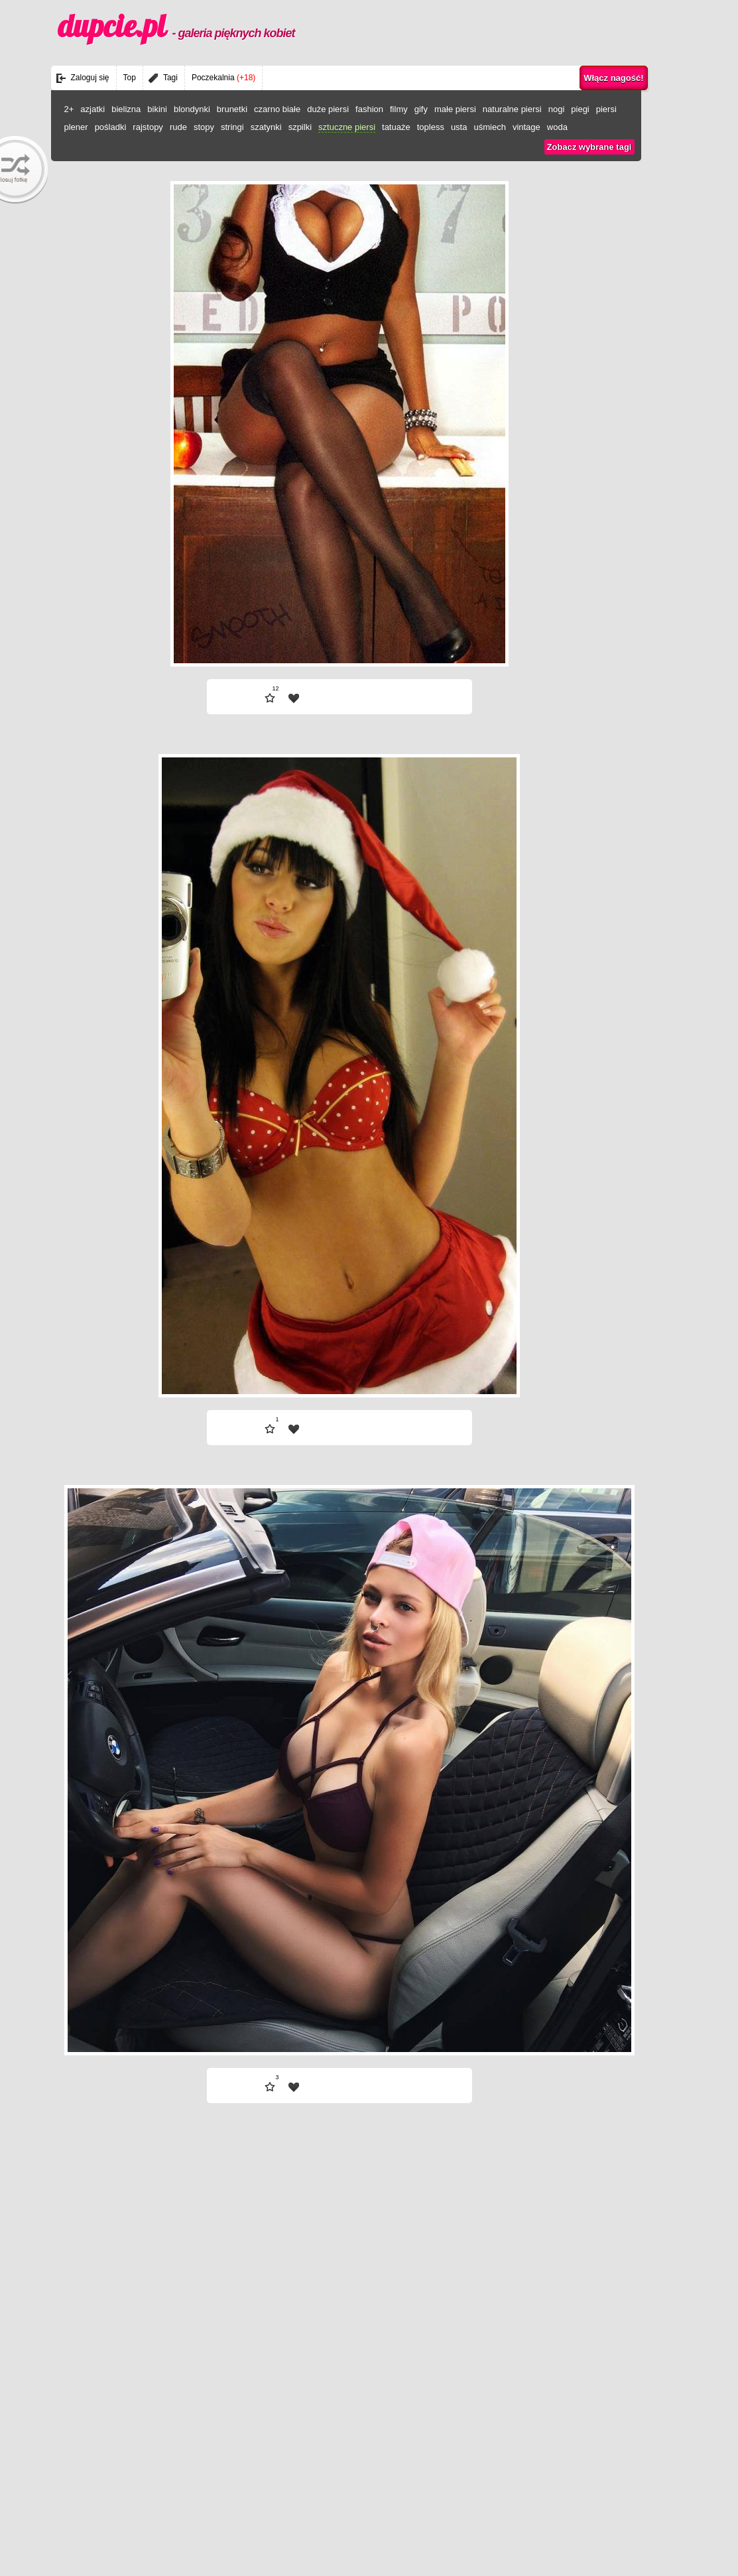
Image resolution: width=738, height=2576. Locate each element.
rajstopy (148, 127)
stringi (232, 127)
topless (430, 127)
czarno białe (277, 109)
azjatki (92, 109)
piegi (580, 109)
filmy (399, 109)
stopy (204, 127)
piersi (606, 109)
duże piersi (328, 109)
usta (459, 127)
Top (129, 77)
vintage (526, 127)
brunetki (232, 109)
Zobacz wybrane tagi (589, 147)
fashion (369, 109)
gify (421, 109)
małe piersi (455, 109)
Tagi (170, 77)
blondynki (192, 109)
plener (76, 127)
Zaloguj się (90, 77)
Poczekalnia (223, 77)
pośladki (111, 127)
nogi (556, 109)
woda (557, 127)
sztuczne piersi (346, 127)
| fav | (293, 698)
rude (178, 127)
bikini (157, 109)
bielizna (126, 109)
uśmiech (489, 127)
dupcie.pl (176, 26)
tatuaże (396, 127)
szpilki (300, 127)
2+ (69, 109)
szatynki (266, 127)
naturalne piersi (512, 109)
